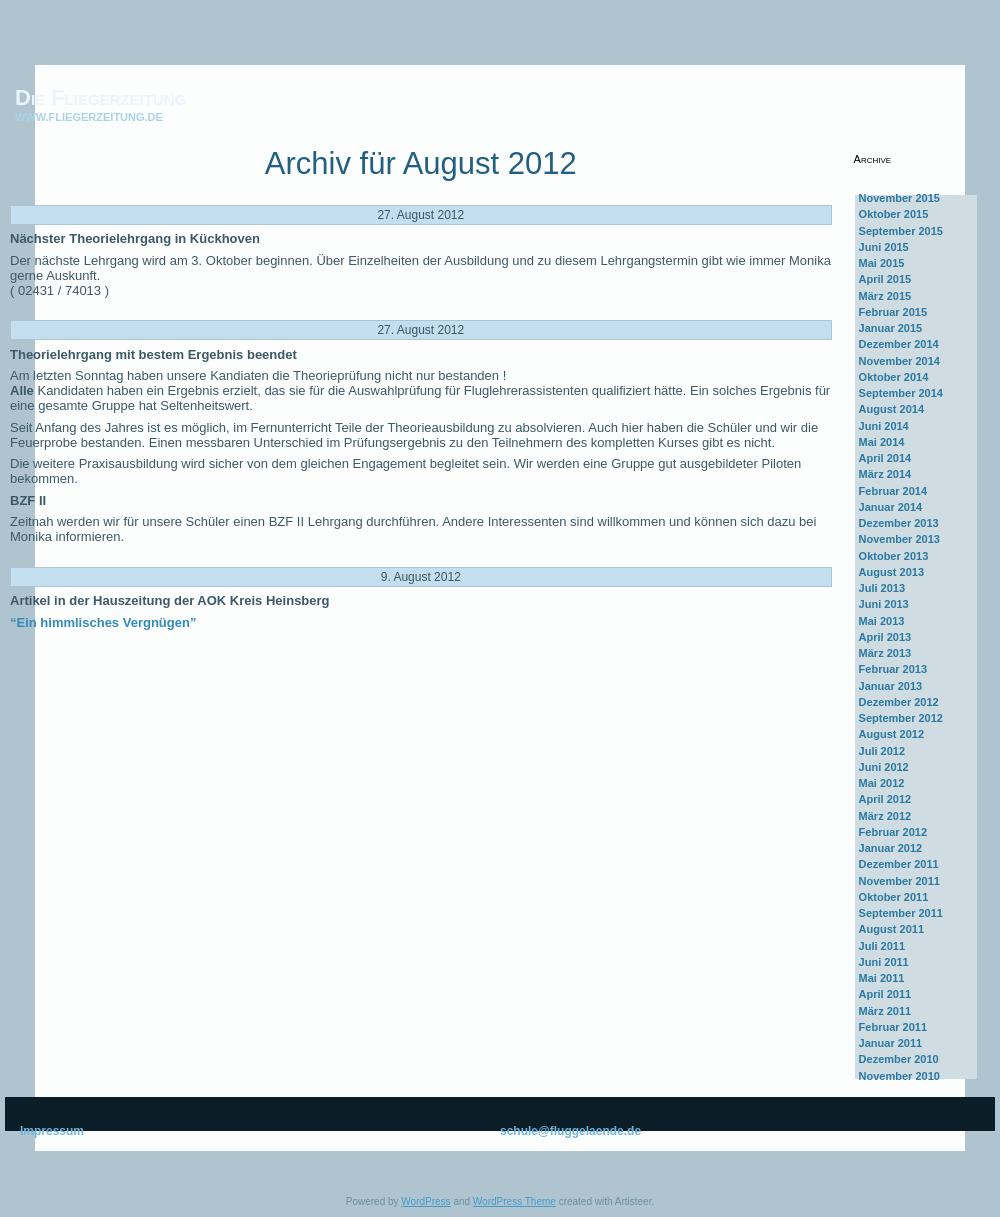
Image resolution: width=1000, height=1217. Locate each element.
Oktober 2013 (894, 556)
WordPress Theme (514, 1201)
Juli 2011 (882, 946)
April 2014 (885, 458)
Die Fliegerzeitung (100, 97)
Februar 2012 (893, 832)
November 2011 (899, 881)
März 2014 (885, 474)
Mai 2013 (882, 621)
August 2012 (891, 734)
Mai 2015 (882, 263)
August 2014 (891, 409)
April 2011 (885, 994)
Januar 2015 (891, 328)
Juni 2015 (884, 247)
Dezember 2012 (899, 702)
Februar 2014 (893, 491)
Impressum (52, 1131)
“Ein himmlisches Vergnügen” (103, 622)
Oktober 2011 (894, 897)
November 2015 (899, 198)
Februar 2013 (893, 669)
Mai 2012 (882, 783)
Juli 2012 (882, 751)
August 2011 (891, 929)
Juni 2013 (884, 604)
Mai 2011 (882, 978)
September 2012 (901, 718)
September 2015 (901, 231)
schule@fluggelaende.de (570, 1131)
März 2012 (885, 816)
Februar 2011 (893, 1027)
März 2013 (885, 653)
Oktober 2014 (894, 377)
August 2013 (891, 572)
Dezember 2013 (899, 523)
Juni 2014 (884, 426)
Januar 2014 (891, 507)
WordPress (425, 1201)
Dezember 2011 (899, 864)
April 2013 (885, 637)
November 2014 (899, 361)
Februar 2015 (893, 312)
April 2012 (885, 799)
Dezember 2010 (899, 1059)
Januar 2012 (891, 848)
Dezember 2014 (899, 344)
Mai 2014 (882, 442)
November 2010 (899, 1076)
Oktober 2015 (894, 214)
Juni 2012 (884, 767)
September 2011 (901, 913)
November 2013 (899, 539)
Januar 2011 (891, 1043)
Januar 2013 (891, 686)
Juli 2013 (882, 588)
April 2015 (885, 279)
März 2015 (885, 296)
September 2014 (901, 393)
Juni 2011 (884, 962)
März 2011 (885, 1011)
